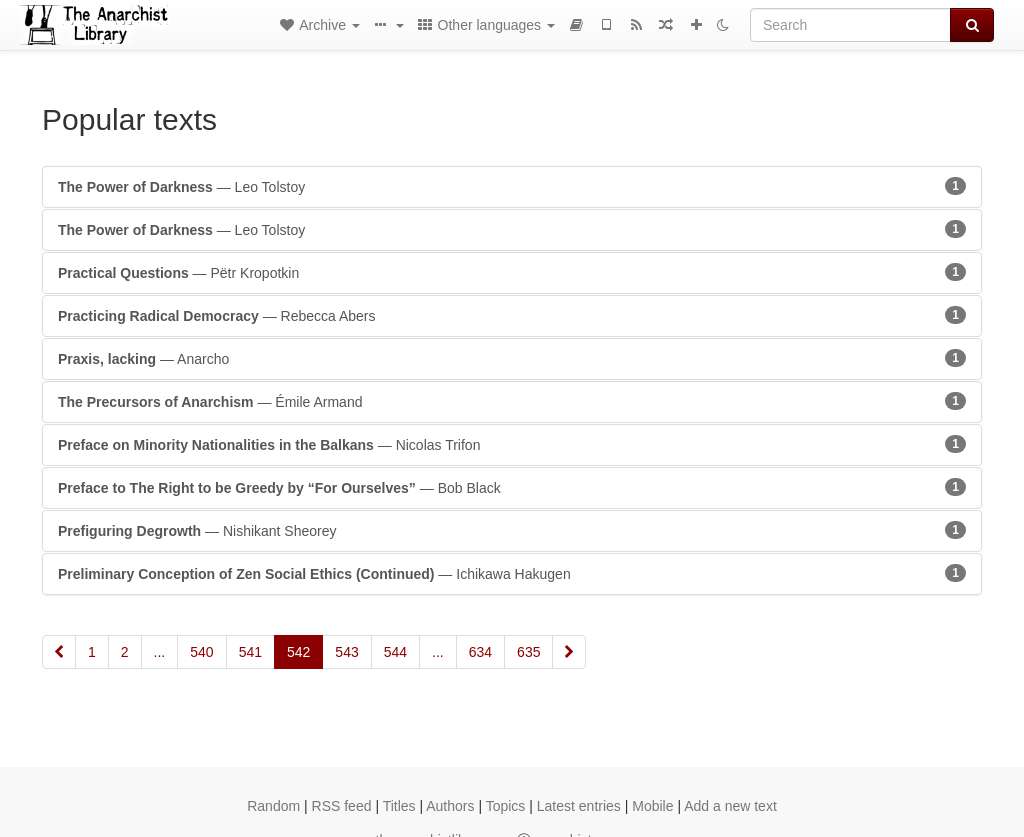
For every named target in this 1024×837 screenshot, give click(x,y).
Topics (506, 806)
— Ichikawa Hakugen (512, 573)
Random (273, 806)
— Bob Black (512, 487)
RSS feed (342, 806)
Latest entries (579, 806)
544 (395, 652)
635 (528, 652)
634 (480, 652)
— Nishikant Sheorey (512, 530)
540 (201, 652)
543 (346, 652)
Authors (450, 806)
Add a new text (730, 806)
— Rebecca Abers (512, 315)
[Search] (850, 25)
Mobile (652, 806)
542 (298, 652)
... (160, 652)
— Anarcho (512, 358)
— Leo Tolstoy (512, 186)
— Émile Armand (512, 401)
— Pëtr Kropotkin (512, 272)
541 (250, 652)
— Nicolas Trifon (512, 444)
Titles (399, 806)
